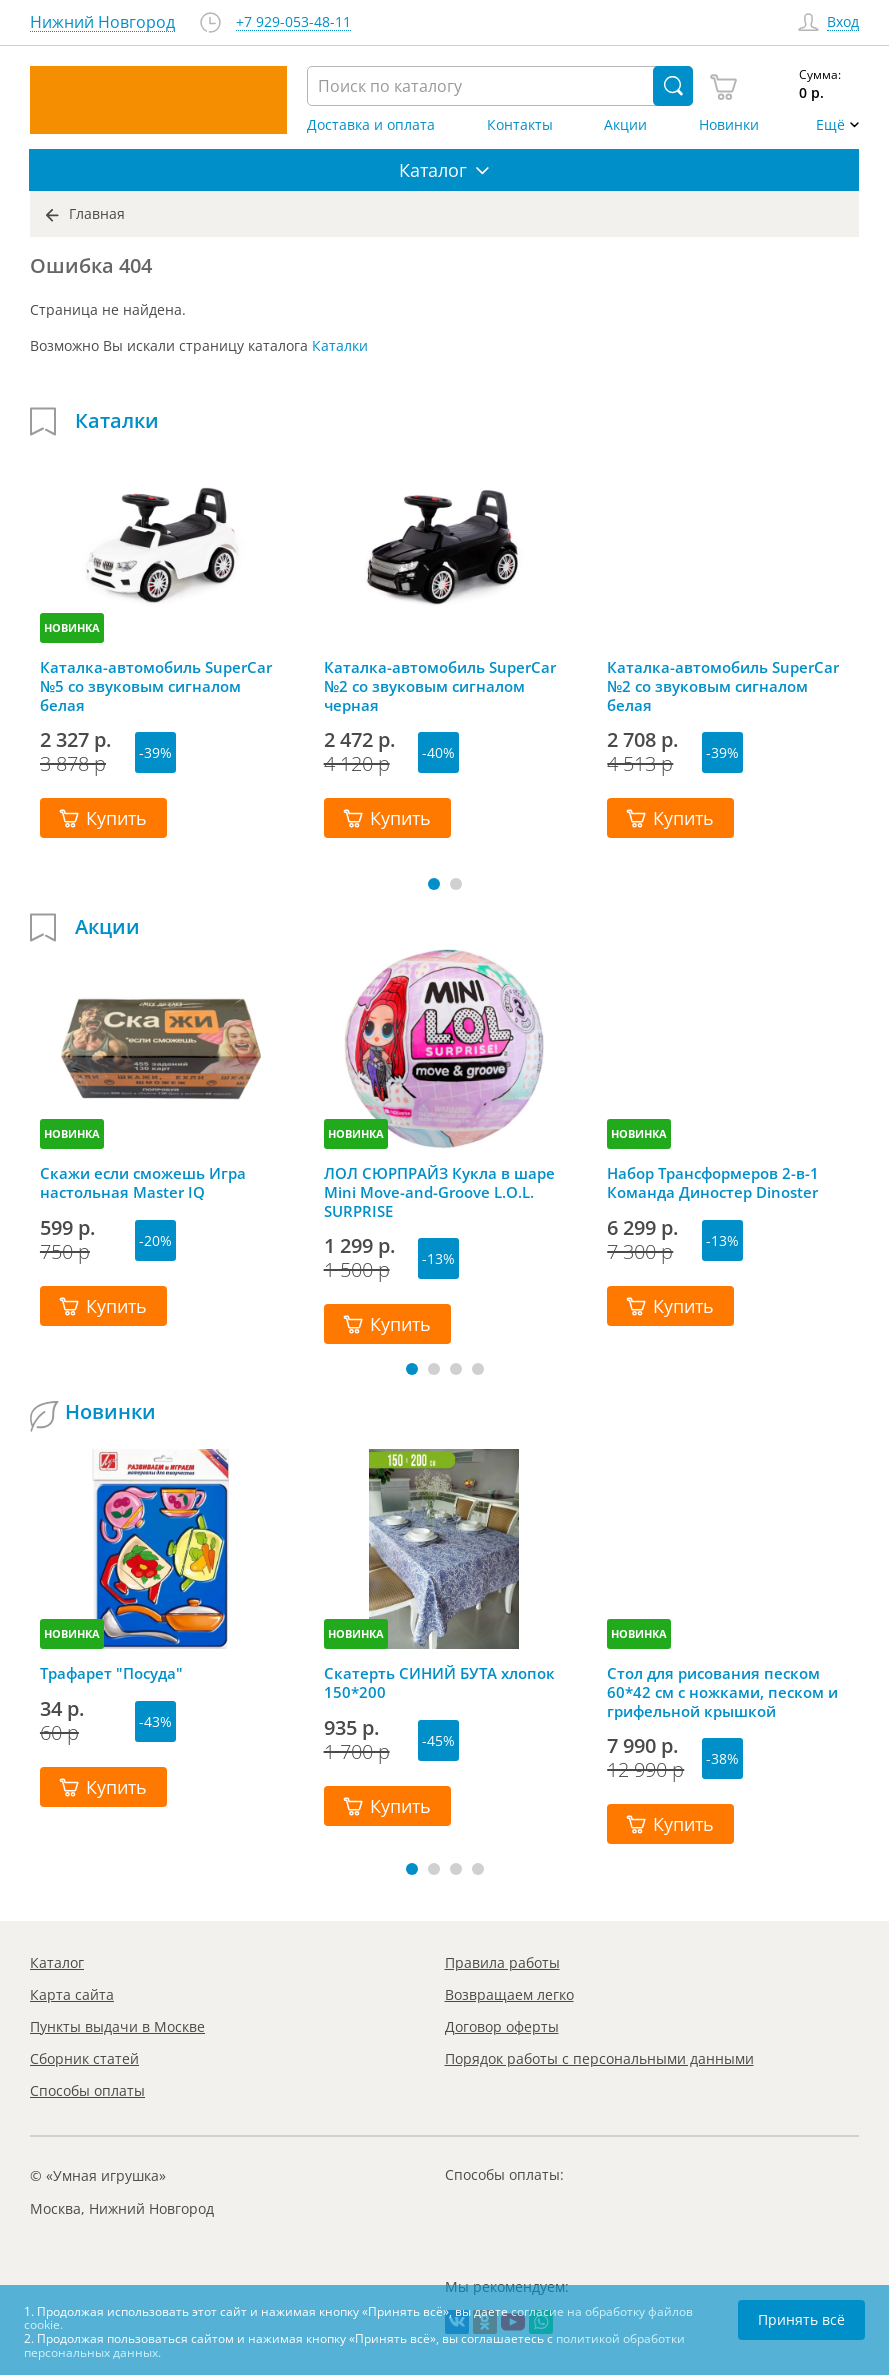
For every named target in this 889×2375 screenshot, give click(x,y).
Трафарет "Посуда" (111, 1673)
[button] (434, 884)
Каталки (340, 345)
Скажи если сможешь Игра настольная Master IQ (143, 1183)
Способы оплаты (87, 2090)
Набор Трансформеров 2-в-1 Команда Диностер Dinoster (713, 1183)
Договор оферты (502, 2026)
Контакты (520, 125)
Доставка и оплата (371, 125)
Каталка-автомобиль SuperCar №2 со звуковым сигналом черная (440, 686)
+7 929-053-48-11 (293, 22)
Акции (625, 125)
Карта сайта (72, 1994)
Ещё (830, 125)
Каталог (57, 1962)
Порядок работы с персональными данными (599, 2058)
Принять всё (801, 2319)
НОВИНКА (72, 627)
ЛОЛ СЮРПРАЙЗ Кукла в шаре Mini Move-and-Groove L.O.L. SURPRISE (439, 1192)
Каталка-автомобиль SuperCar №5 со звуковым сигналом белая (156, 686)
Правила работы (502, 1962)
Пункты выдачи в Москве (117, 2026)
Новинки (729, 125)
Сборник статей (84, 2058)
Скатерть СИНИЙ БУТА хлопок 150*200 (439, 1683)
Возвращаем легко (509, 1994)
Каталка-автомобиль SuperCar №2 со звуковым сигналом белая (723, 686)
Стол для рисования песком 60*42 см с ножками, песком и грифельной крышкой (722, 1692)
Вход (843, 22)
